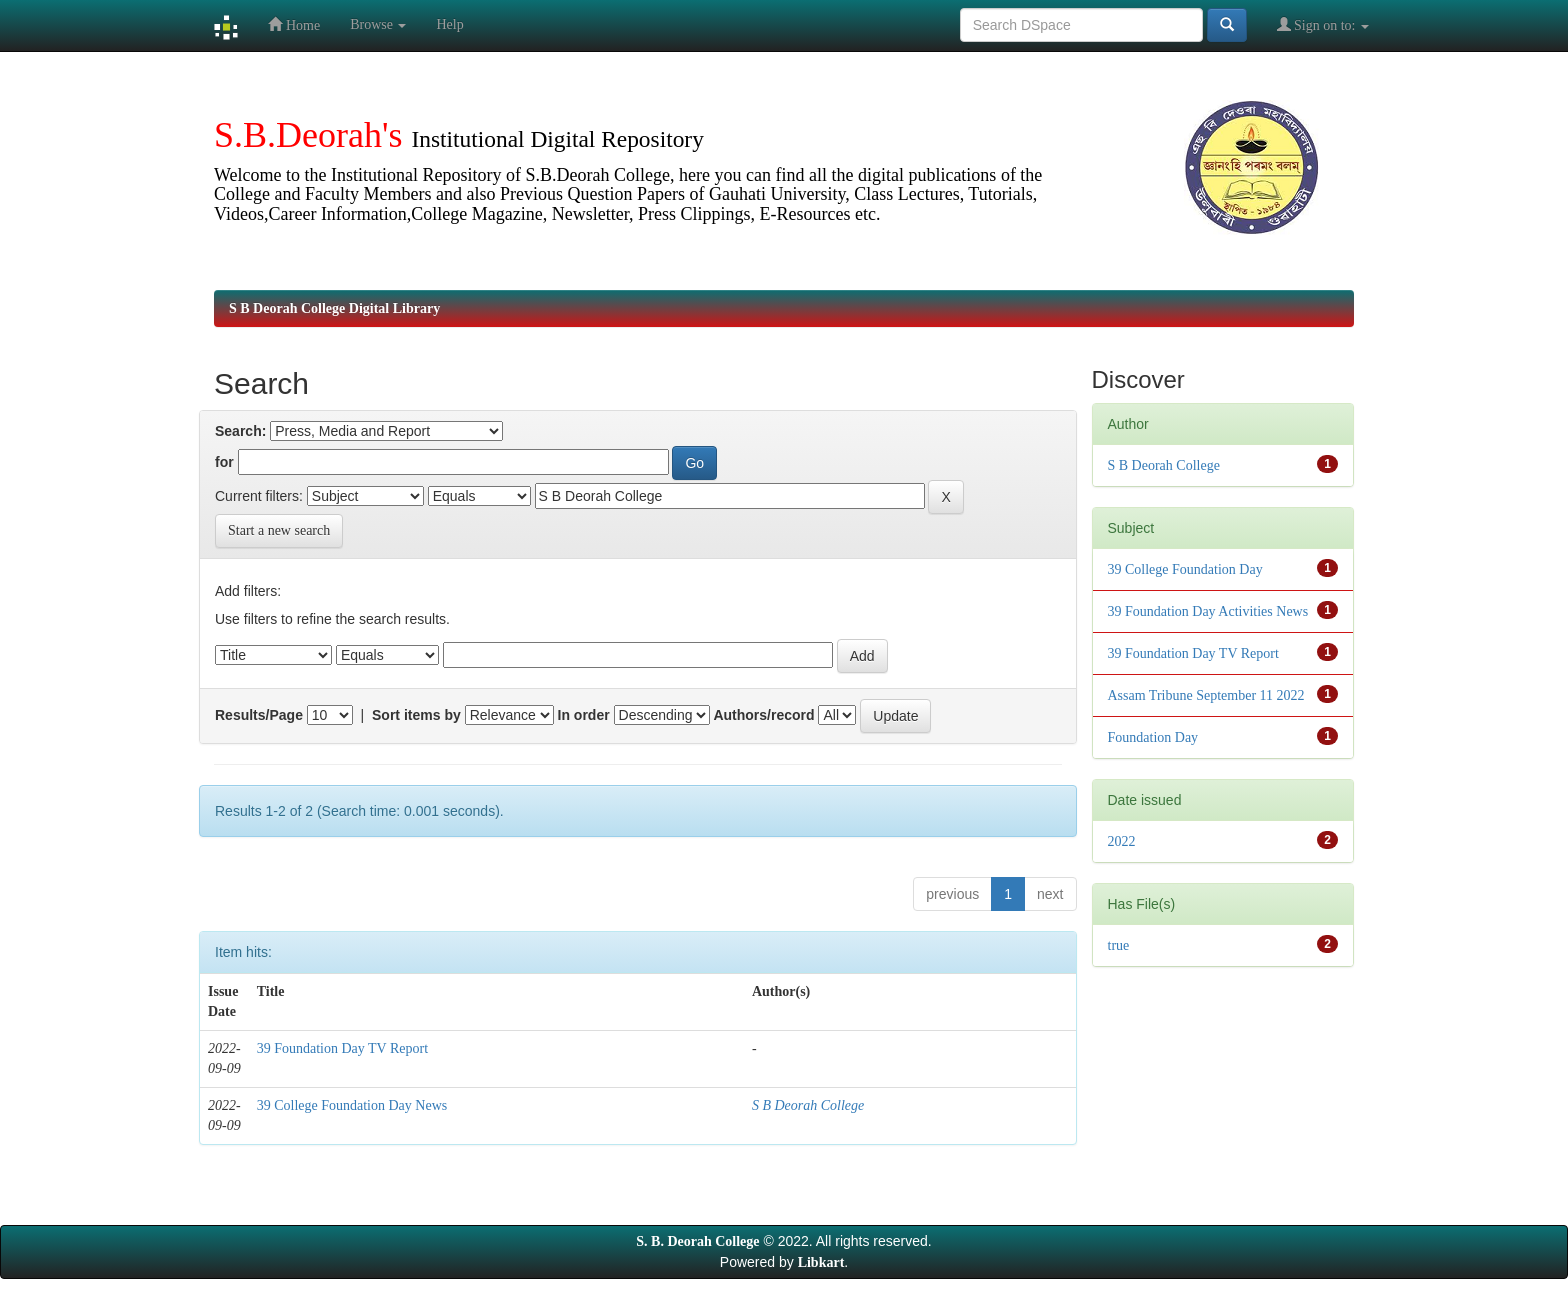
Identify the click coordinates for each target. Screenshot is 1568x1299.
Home (294, 24)
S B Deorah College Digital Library (334, 308)
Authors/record (763, 715)
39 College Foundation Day (1185, 569)
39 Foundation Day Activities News (1208, 611)
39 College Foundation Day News (352, 1105)
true (1119, 945)
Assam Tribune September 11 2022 (1206, 695)
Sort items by (416, 715)
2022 (1122, 841)
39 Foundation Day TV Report (342, 1048)
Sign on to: (1323, 24)
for (224, 462)
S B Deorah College (808, 1105)
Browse (378, 24)
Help (449, 24)
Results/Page (259, 715)
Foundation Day (1153, 737)
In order (584, 715)
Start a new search (279, 530)
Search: (240, 431)
